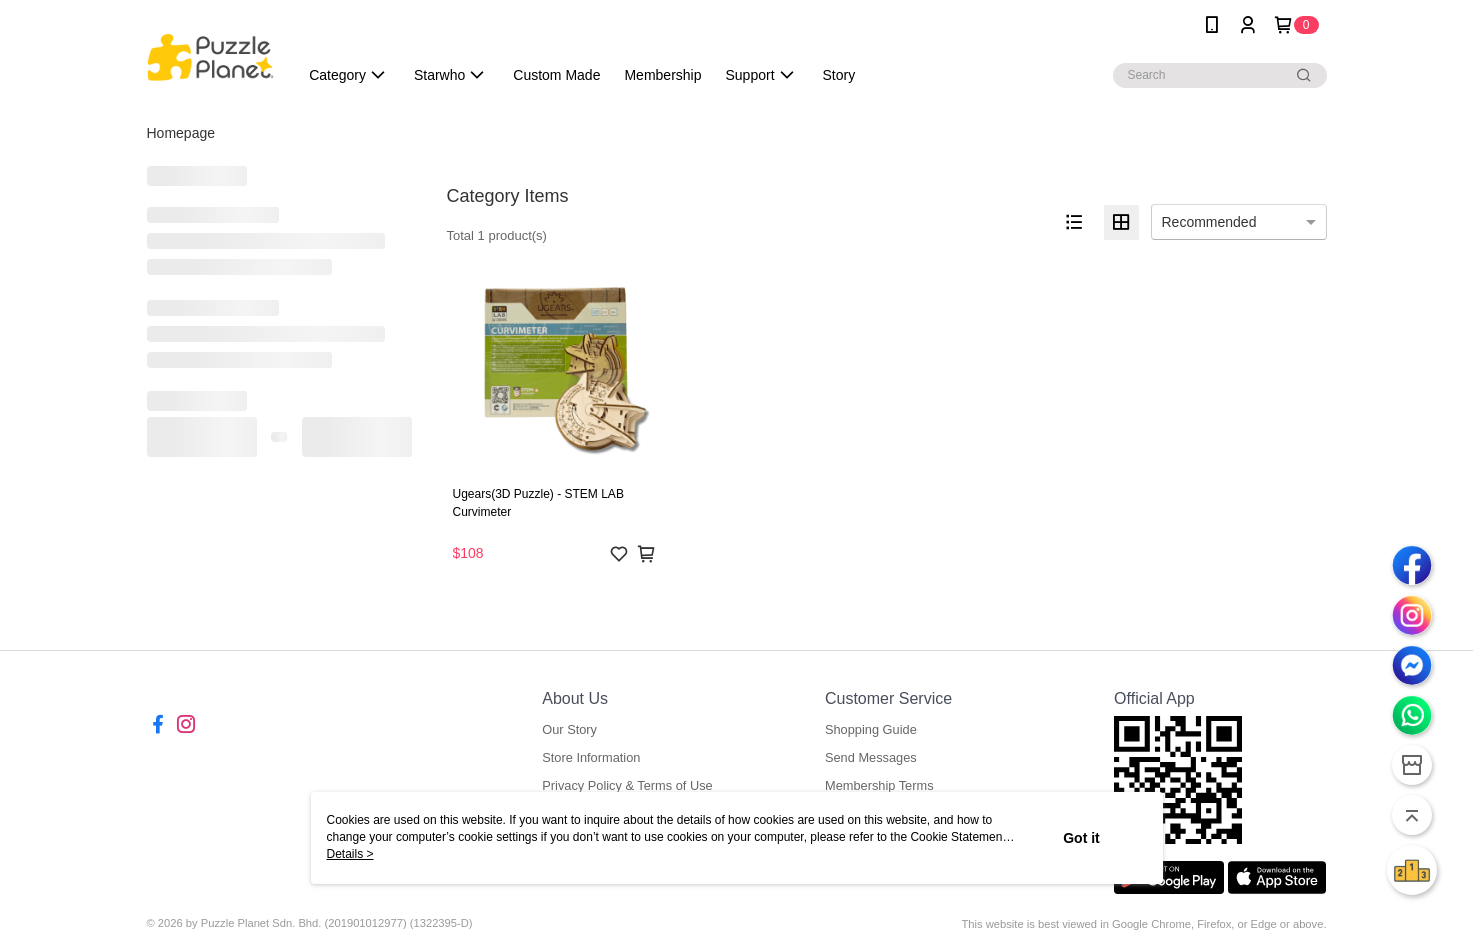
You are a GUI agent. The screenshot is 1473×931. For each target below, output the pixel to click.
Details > (350, 854)
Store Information (591, 757)
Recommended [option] (1209, 222)
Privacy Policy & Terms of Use (627, 785)
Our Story (569, 729)
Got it (1081, 838)
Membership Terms (879, 785)
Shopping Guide (871, 729)
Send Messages (871, 757)
